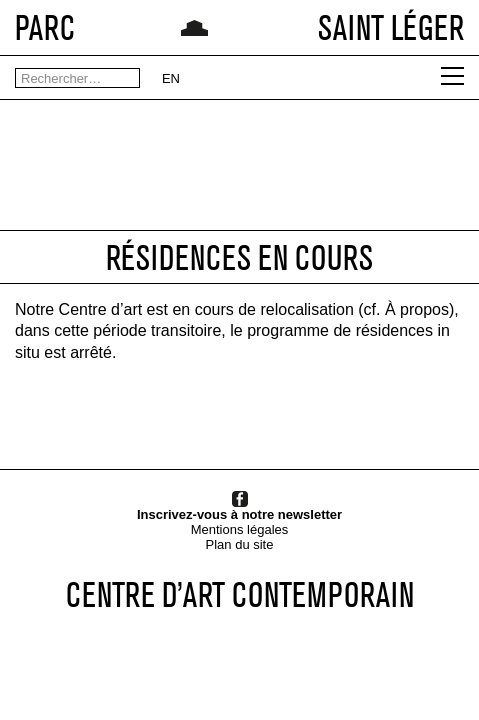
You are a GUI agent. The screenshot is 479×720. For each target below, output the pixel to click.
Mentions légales (240, 529)
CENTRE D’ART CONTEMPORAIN (240, 594)
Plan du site (240, 544)
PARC (45, 27)
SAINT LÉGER (391, 27)
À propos (417, 309)
